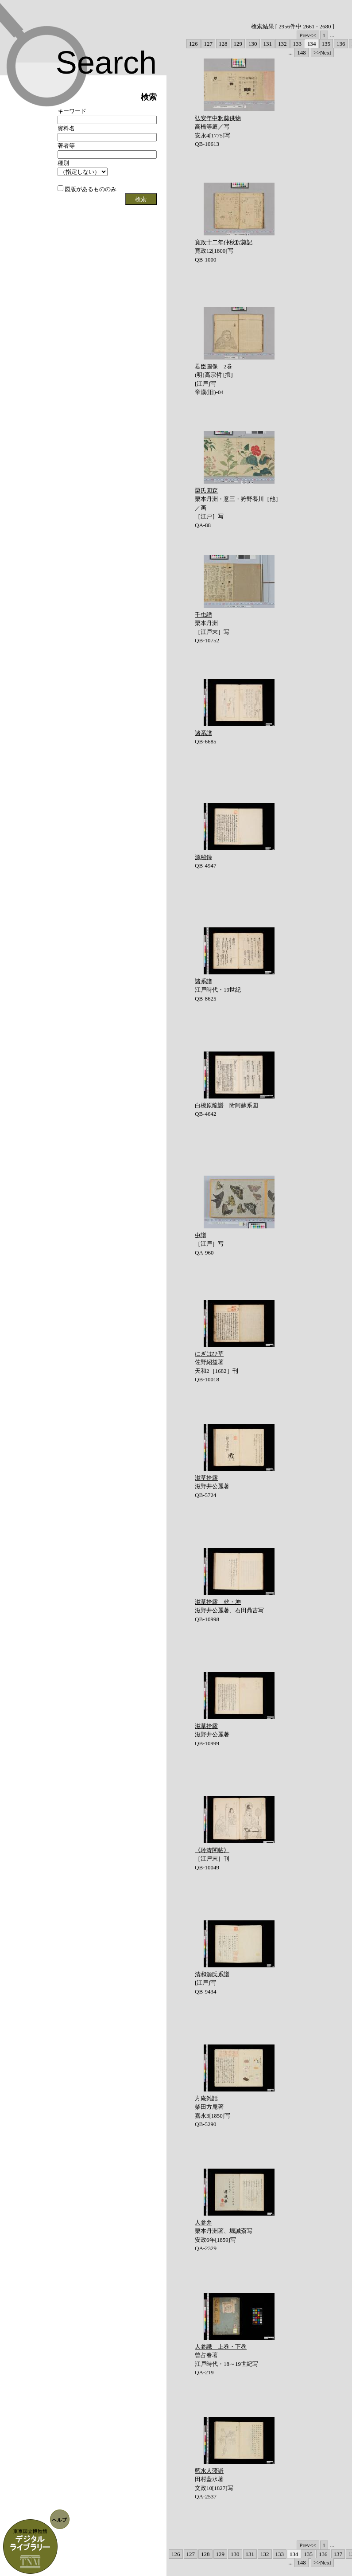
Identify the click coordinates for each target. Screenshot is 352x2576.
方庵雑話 (206, 2098)
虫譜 (200, 1235)
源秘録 (203, 857)
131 (267, 43)
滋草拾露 (206, 1477)
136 (341, 43)
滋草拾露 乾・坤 (218, 1602)
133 (297, 43)
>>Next (322, 52)
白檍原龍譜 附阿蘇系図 (226, 1105)
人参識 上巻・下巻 (221, 2346)
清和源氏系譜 (212, 1974)
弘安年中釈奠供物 (218, 118)
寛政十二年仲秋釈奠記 (223, 242)
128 (223, 43)
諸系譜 (203, 733)
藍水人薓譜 (209, 2470)
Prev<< (308, 35)
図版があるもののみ (87, 189)
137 (338, 2554)
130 (252, 43)
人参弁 (203, 2222)
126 (193, 43)
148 (301, 52)
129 (238, 43)
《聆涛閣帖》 (212, 1850)
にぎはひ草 (209, 1353)
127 (208, 43)
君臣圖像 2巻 (213, 366)
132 (282, 43)
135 (326, 43)
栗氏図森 (206, 490)
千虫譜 (203, 614)
